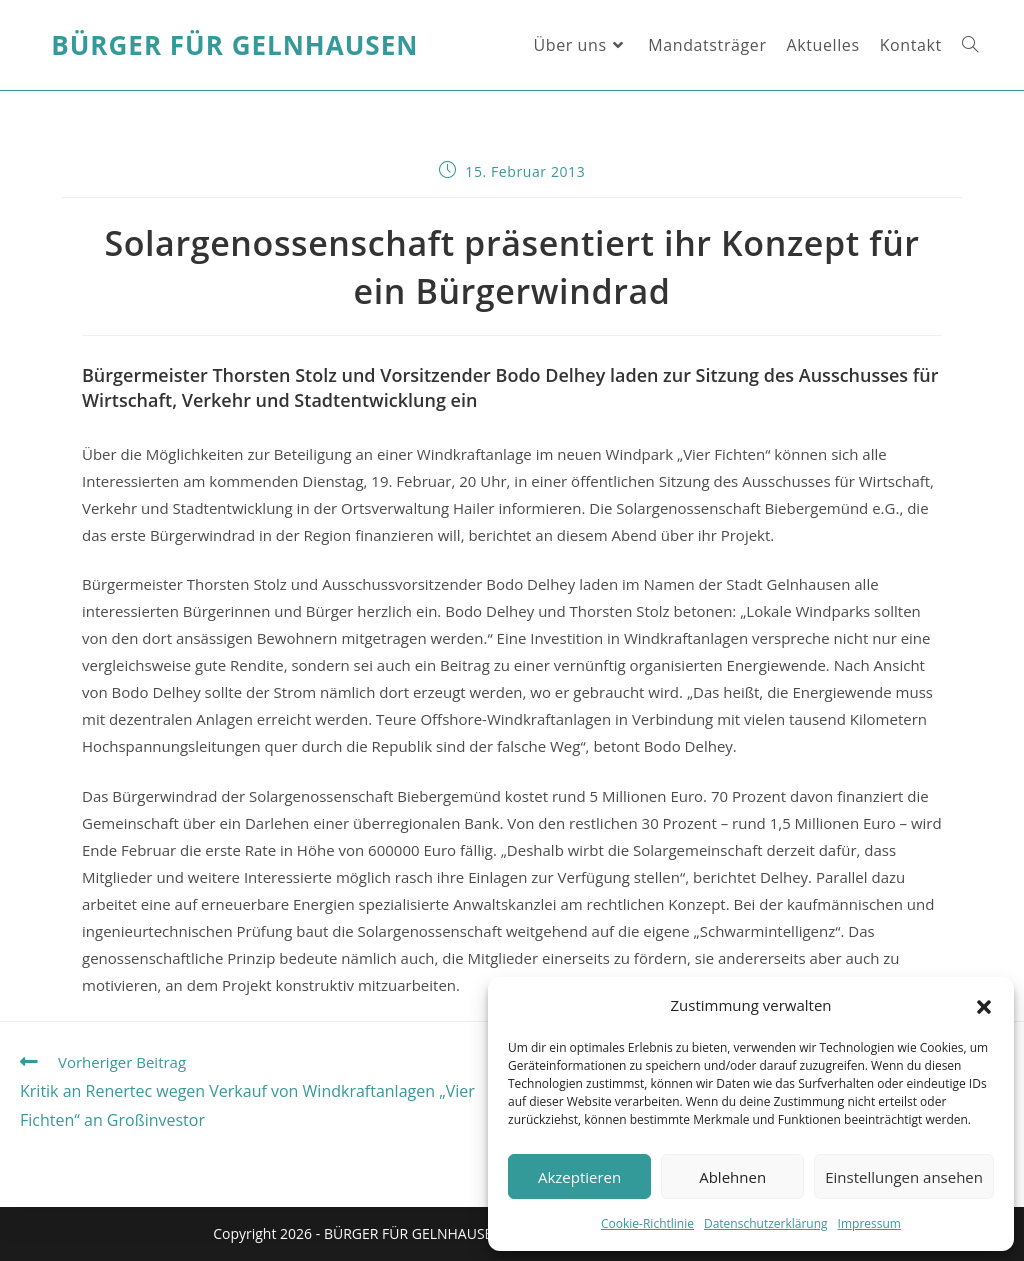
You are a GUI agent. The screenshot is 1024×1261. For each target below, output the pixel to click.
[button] (984, 1006)
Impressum (869, 1223)
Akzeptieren (579, 1177)
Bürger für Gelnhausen (234, 45)
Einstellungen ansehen (904, 1177)
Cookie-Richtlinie (647, 1223)
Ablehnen (732, 1177)
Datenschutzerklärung (766, 1223)
